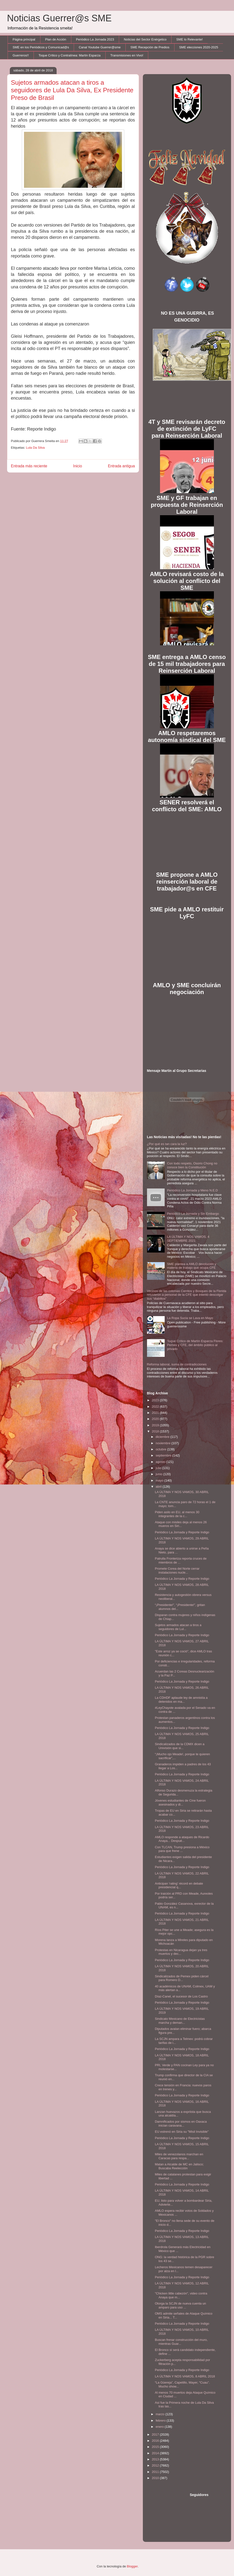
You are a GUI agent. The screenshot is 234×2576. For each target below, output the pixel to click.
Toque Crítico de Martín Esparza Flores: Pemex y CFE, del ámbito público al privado (195, 1344)
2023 (156, 1400)
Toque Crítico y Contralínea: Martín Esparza (69, 55)
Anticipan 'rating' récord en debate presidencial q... (179, 1885)
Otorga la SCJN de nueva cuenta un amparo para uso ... (180, 2305)
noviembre (163, 1443)
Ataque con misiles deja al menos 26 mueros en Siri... (181, 1524)
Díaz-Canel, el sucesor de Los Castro (181, 1996)
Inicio (77, 466)
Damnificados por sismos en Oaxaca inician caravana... (181, 2123)
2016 (156, 2440)
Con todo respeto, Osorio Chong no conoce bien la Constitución (192, 1165)
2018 (156, 1431)
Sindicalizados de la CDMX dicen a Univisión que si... (179, 1746)
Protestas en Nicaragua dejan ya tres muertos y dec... (181, 1952)
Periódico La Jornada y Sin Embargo (193, 1213)
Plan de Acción (55, 39)
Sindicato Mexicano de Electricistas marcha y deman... (180, 2020)
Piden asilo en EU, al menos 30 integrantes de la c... (177, 1514)
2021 (156, 1413)
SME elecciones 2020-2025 (198, 47)
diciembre (163, 1437)
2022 (156, 1406)
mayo (160, 1480)
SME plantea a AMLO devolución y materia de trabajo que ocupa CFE (191, 1266)
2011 (156, 2472)
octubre (161, 1449)
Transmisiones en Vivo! (126, 55)
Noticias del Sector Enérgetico (145, 39)
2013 (156, 2459)
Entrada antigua (121, 466)
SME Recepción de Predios (149, 47)
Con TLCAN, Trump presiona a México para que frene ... (182, 1849)
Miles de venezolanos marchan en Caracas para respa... (179, 2156)
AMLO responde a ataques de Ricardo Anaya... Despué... (182, 1839)
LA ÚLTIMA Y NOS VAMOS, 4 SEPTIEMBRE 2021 (188, 1238)
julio (159, 1468)
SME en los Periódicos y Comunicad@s (41, 47)
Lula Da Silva (35, 447)
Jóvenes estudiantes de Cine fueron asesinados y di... (180, 1802)
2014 (156, 2453)
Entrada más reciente (29, 466)
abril (159, 1486)
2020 (156, 1419)
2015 (156, 2447)
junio (159, 1474)
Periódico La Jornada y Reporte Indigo (182, 1532)
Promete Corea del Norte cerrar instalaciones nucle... (177, 1570)
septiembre (164, 1455)
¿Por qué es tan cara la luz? (167, 1144)
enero (160, 2426)
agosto (161, 1462)
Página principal (24, 39)
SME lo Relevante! (189, 39)
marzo (160, 2414)
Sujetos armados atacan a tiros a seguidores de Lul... (178, 1627)
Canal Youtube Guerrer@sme (100, 47)
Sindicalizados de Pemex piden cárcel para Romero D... (182, 1978)
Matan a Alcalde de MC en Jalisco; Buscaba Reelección (179, 2166)
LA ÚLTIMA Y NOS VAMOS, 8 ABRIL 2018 (185, 2376)
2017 (156, 2434)
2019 (156, 1425)
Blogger (132, 2566)
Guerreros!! (21, 55)
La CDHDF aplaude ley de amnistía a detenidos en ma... (181, 1699)
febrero (161, 2420)
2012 (156, 2465)
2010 (156, 2478)
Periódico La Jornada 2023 (95, 39)
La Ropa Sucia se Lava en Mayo (190, 1318)
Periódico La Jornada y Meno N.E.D (192, 1190)
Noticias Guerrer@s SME (59, 18)
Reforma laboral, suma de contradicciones (177, 1364)
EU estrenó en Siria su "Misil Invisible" (182, 2131)
